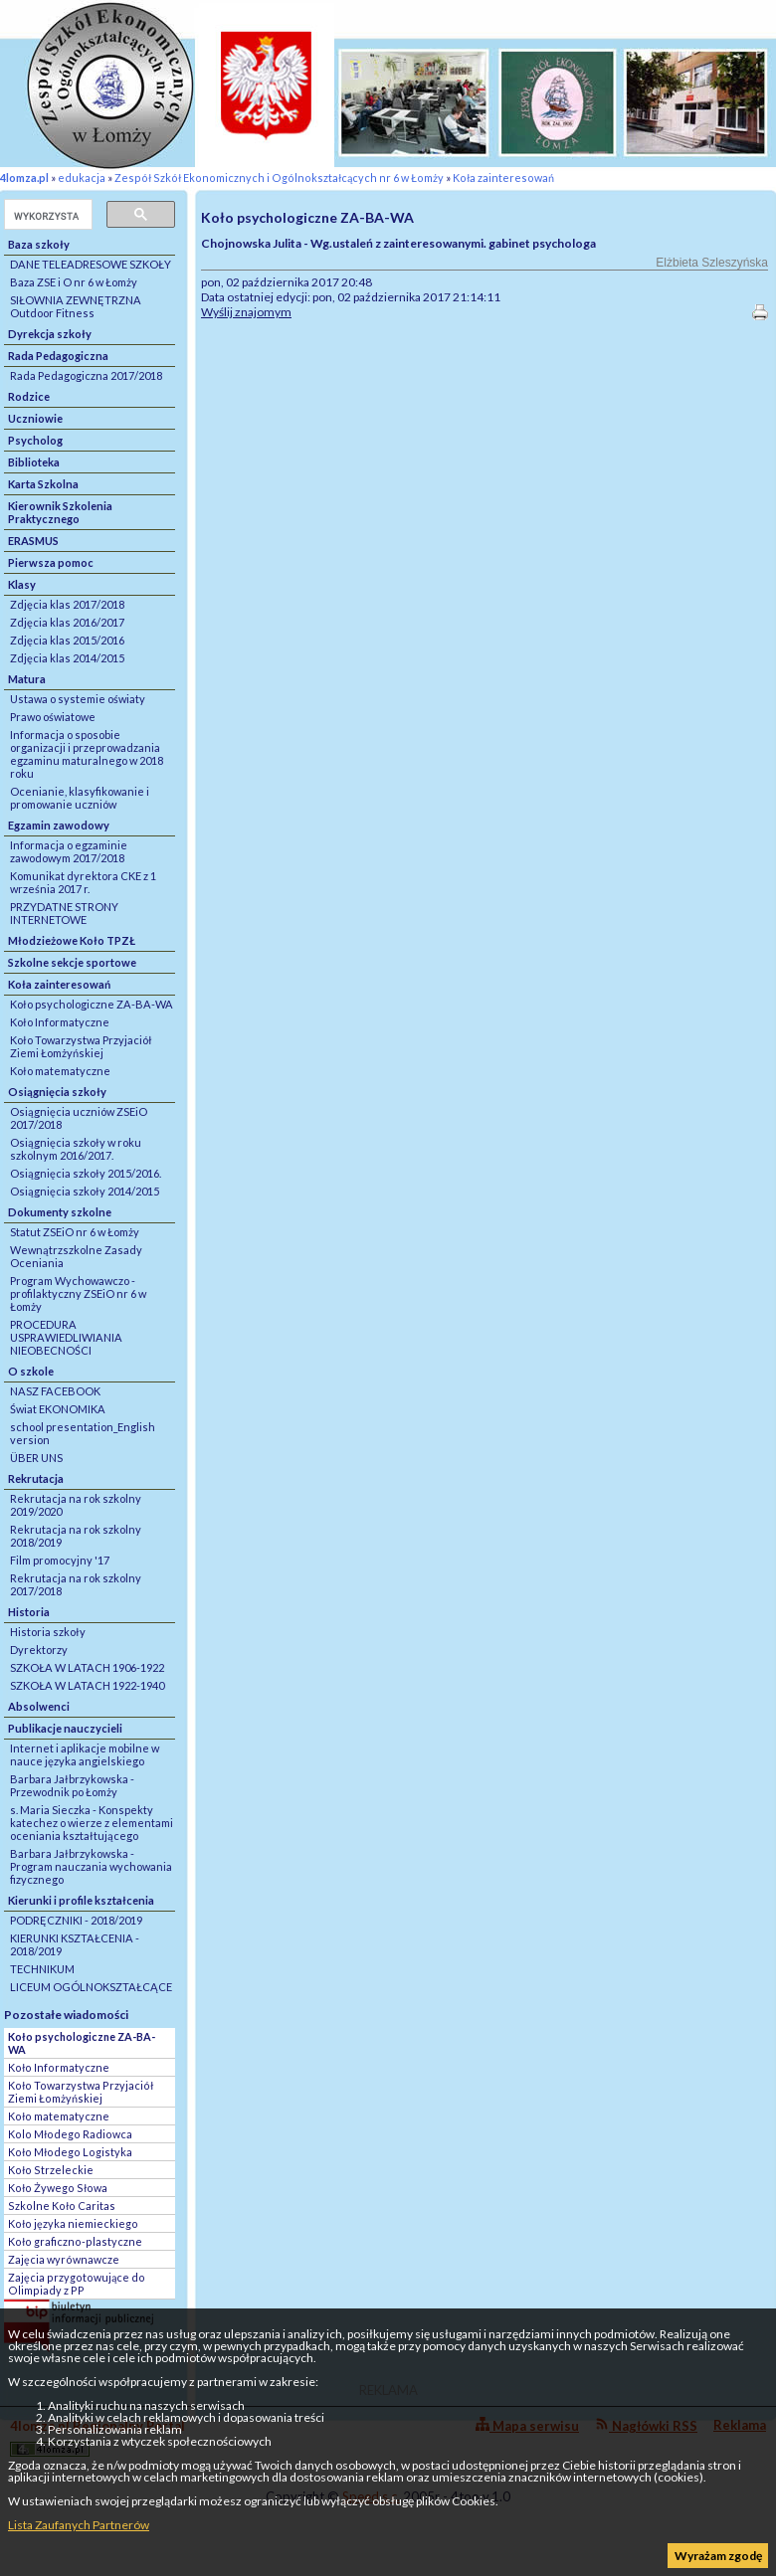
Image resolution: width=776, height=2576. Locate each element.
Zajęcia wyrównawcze (63, 2259)
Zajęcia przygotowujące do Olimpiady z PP (76, 2284)
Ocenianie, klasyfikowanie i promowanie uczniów (79, 798)
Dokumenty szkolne (59, 1211)
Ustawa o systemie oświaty (77, 698)
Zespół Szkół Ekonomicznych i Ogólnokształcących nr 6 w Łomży (279, 177)
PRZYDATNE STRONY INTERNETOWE (64, 913)
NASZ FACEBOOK (55, 1390)
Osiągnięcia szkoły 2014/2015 (84, 1191)
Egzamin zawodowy (58, 825)
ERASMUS (33, 540)
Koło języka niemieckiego (73, 2223)
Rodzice (29, 396)
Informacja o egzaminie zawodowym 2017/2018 (68, 851)
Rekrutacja (36, 1478)
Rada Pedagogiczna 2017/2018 (86, 375)
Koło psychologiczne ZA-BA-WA (91, 1004)
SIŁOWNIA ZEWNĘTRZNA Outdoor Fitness (75, 306)
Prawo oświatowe (53, 716)
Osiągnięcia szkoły (57, 1091)
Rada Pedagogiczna (58, 355)
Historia (29, 1611)
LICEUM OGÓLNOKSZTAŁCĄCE (91, 1986)
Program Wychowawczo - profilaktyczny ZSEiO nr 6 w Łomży (78, 1293)
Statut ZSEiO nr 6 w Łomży (74, 1231)
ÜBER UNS (36, 1457)
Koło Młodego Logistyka (70, 2151)
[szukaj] (46, 216)
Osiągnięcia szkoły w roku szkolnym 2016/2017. (75, 1149)
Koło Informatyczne (59, 1021)
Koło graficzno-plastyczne (75, 2241)
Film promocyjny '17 (59, 1560)
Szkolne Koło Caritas (61, 2205)
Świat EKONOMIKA (57, 1408)
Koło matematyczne (60, 1070)
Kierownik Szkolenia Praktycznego (60, 512)
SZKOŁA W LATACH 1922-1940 (87, 1685)
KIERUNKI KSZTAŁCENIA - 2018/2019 (74, 1944)
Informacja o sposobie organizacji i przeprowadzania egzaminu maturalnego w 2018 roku (86, 754)
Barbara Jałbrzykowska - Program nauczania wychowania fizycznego (91, 1866)
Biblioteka (34, 462)
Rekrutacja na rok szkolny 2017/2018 (75, 1584)
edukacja (81, 177)
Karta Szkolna (43, 483)
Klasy (22, 584)
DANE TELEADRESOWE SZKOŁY (90, 264)
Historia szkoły (48, 1631)
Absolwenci (39, 1706)
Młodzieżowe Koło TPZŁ (71, 940)
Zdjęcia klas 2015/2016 (67, 640)
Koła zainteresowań (503, 177)
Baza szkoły (39, 244)
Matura (27, 678)
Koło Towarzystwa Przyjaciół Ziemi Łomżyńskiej (81, 1046)
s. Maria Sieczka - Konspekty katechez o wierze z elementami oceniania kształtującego (91, 1822)
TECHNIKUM (42, 1968)
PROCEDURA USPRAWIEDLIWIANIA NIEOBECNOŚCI (66, 1337)
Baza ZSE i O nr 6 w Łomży (73, 282)
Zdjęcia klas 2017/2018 (67, 604)
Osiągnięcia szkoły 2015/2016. (85, 1173)
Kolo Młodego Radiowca (70, 2133)
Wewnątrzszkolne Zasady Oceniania (76, 1256)
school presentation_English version (82, 1433)
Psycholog (35, 440)
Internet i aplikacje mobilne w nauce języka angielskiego (84, 1754)
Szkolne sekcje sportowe (72, 962)
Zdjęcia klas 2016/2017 (67, 622)
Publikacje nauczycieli (65, 1728)
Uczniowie (35, 418)
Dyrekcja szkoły (50, 333)
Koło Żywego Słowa (57, 2187)
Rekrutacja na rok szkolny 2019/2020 (75, 1505)
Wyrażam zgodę (718, 2555)
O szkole (31, 1371)
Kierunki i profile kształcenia (81, 1900)
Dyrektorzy (39, 1649)
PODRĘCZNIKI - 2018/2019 (76, 1920)
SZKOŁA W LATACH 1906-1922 (87, 1667)
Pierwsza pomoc (51, 562)
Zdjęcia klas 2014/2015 (67, 657)
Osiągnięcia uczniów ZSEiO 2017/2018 (78, 1118)
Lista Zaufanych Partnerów (78, 2524)
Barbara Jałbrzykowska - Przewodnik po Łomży (72, 1785)
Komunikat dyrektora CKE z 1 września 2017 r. (83, 882)
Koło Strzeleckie (51, 2169)
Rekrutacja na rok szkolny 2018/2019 (75, 1536)
